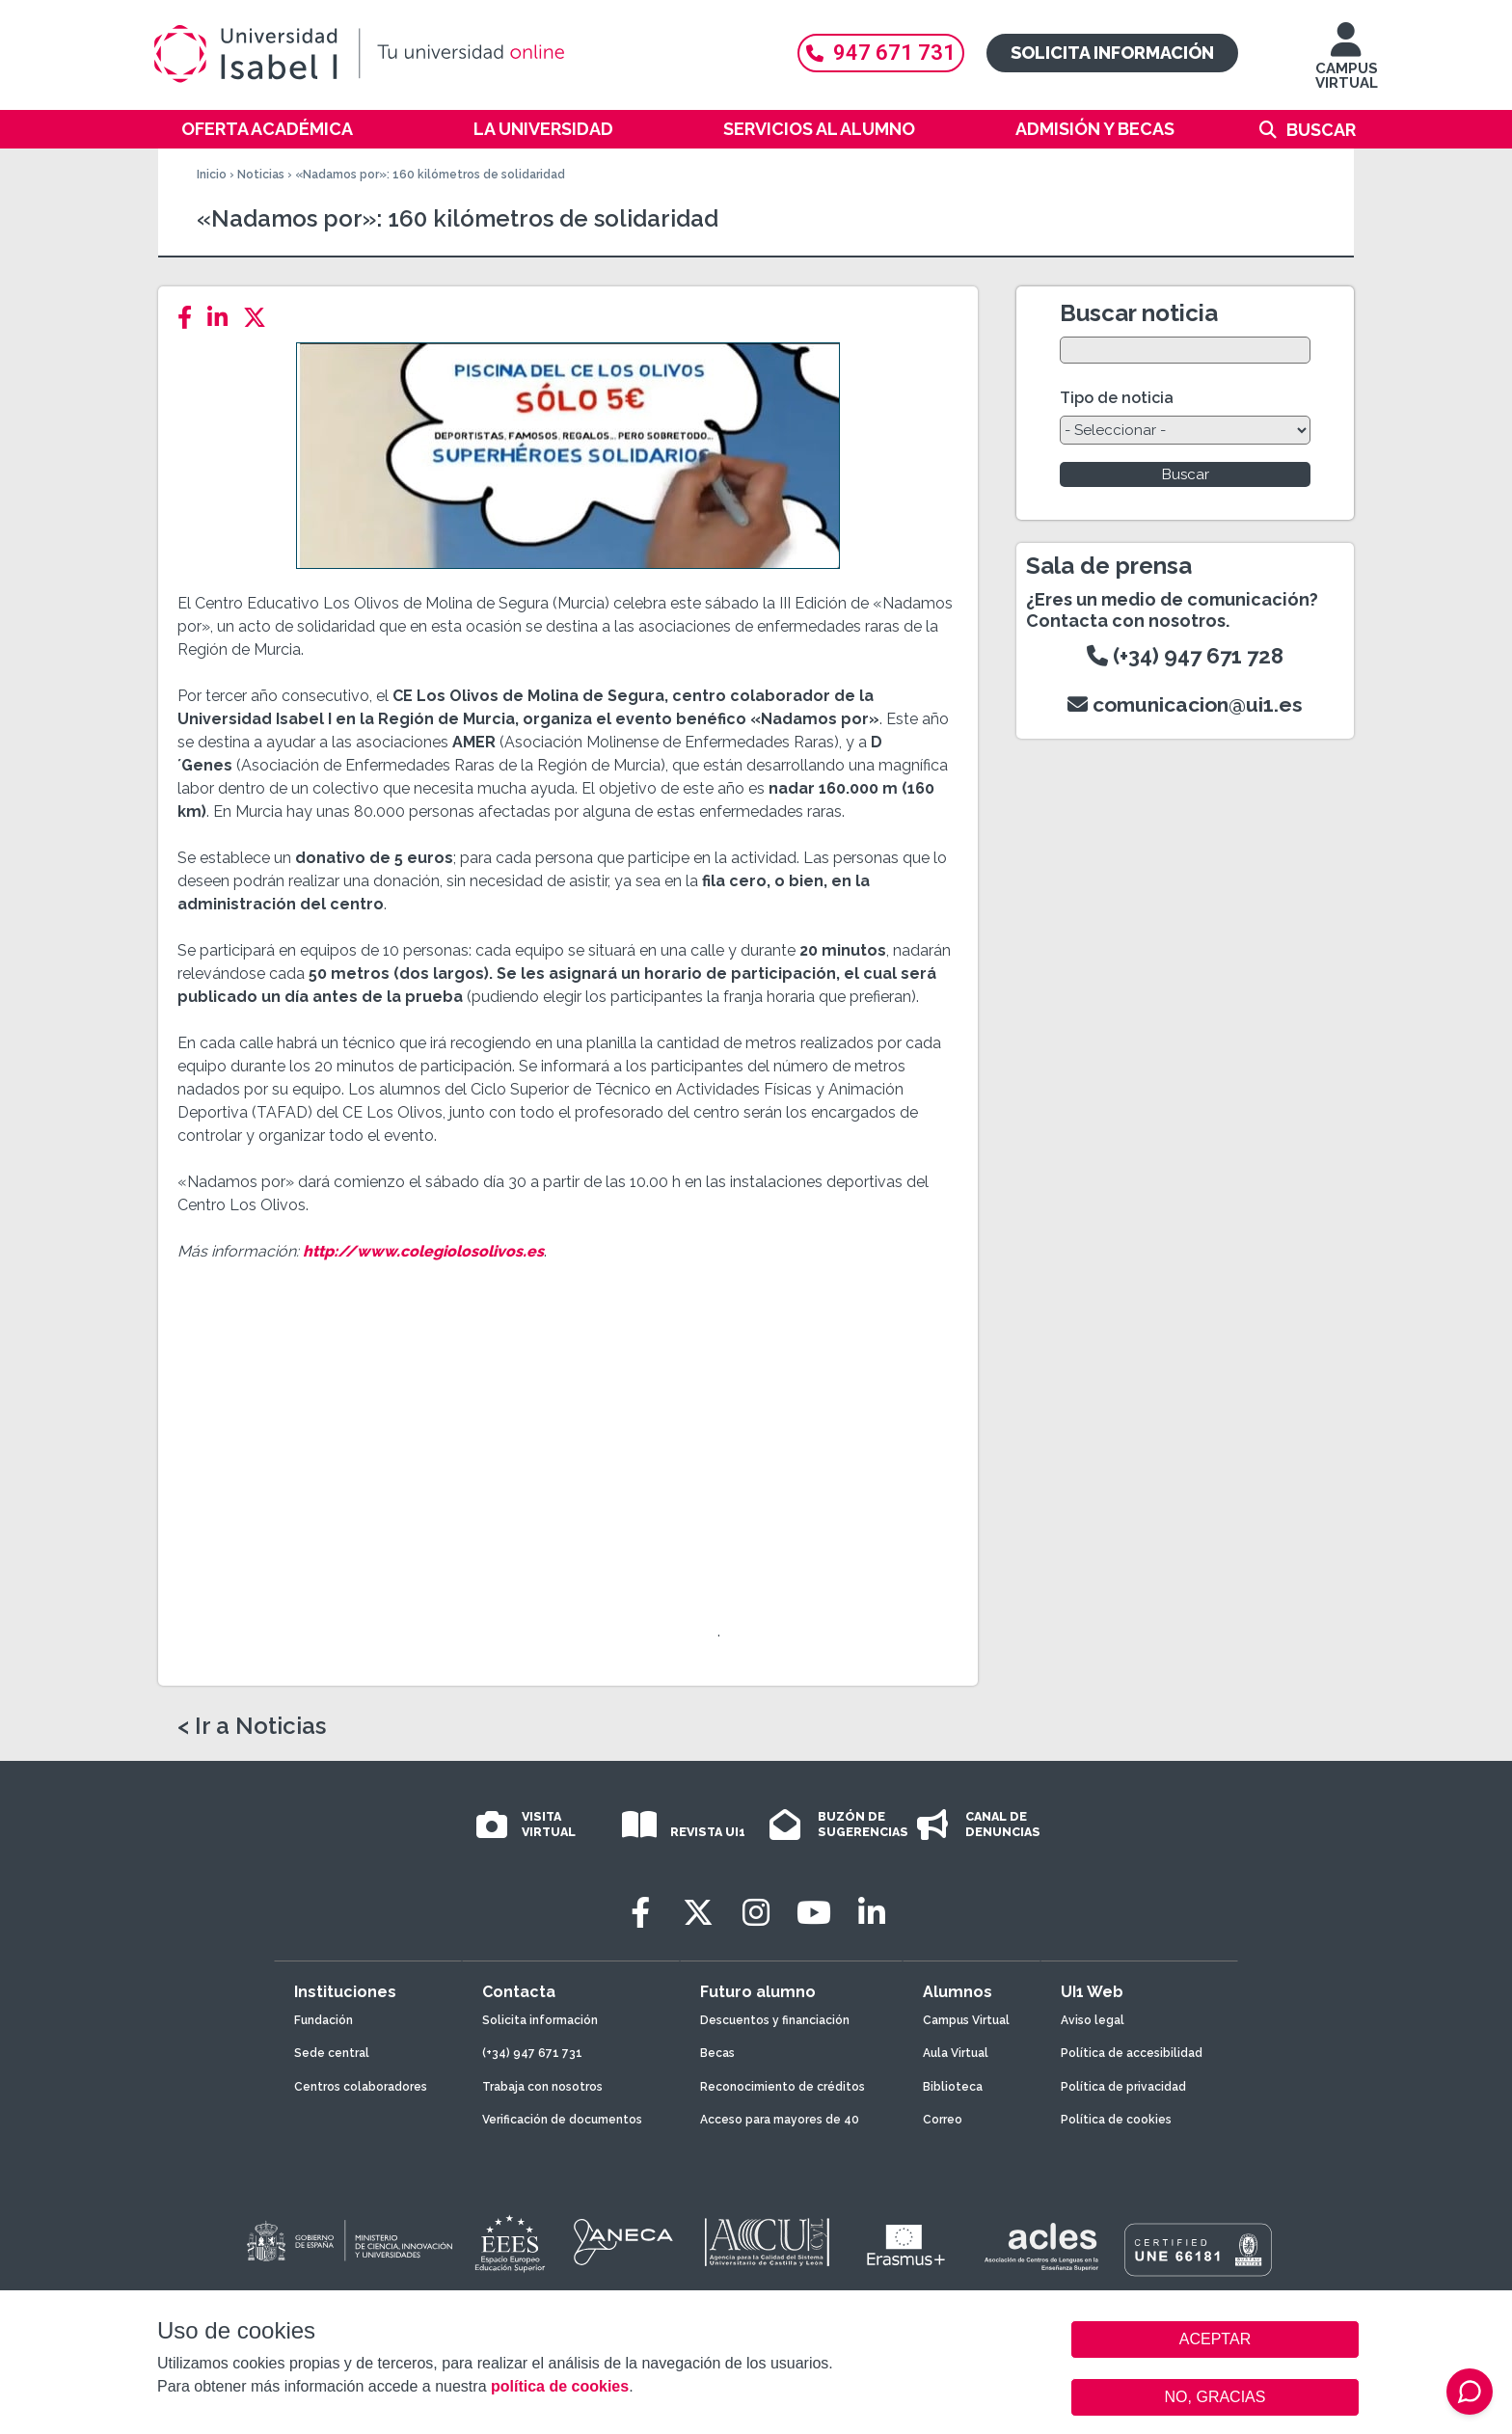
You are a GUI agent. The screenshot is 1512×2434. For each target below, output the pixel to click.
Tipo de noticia (1117, 398)
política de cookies (560, 2386)
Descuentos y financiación (775, 2020)
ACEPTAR (1215, 2339)
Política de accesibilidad (1131, 2053)
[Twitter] (260, 318)
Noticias (260, 174)
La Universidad (543, 129)
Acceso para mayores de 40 (779, 2119)
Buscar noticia (1139, 313)
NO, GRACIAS (1215, 2397)
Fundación (323, 2020)
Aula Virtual (955, 2053)
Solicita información (1112, 52)
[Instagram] (756, 1913)
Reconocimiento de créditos (782, 2087)
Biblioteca (953, 2087)
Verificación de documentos (562, 2119)
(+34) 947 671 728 (1185, 655)
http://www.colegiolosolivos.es (423, 1251)
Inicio (212, 174)
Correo (942, 2119)
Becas (717, 2053)
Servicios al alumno (819, 129)
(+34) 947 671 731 (532, 2053)
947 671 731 (881, 53)
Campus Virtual (966, 2020)
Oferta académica (267, 129)
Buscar (1321, 130)
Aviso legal (1092, 2020)
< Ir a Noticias (251, 1726)
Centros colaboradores (360, 2087)
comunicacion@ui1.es (1185, 704)
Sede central (331, 2053)
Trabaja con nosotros (542, 2087)
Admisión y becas (1094, 129)
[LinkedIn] (223, 318)
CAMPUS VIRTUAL (1346, 65)
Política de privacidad (1123, 2087)
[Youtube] (813, 1913)
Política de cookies (1116, 2119)
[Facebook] (190, 318)
